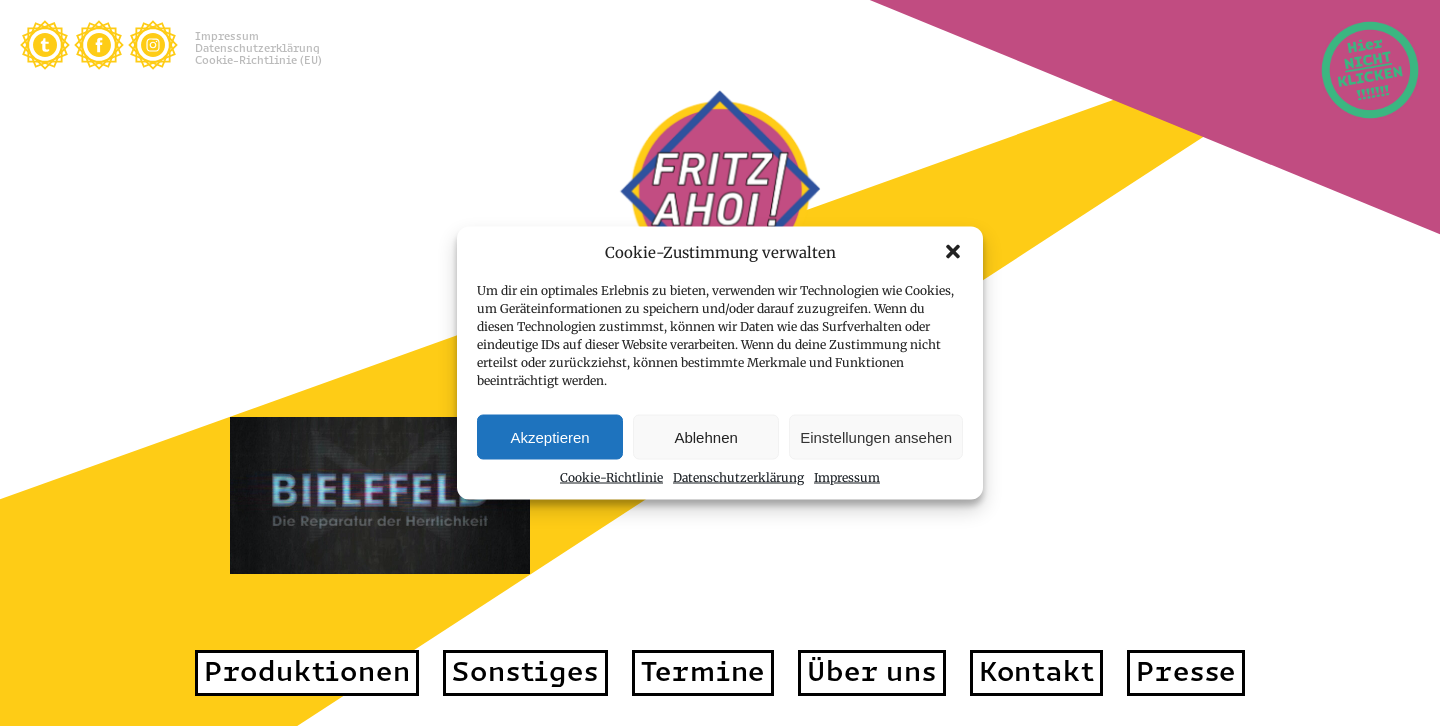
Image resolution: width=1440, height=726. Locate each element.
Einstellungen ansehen (876, 436)
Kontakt (1037, 671)
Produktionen (307, 671)
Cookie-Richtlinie (611, 477)
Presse (1186, 671)
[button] (953, 252)
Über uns (871, 671)
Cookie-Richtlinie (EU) (258, 60)
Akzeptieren (549, 436)
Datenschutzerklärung (738, 477)
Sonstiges (525, 671)
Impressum (847, 477)
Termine (703, 671)
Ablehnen (705, 436)
